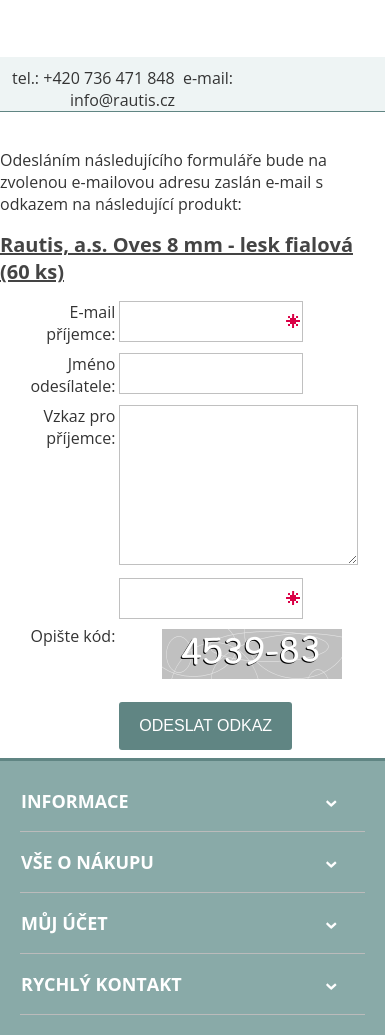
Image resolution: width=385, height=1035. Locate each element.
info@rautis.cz (122, 100)
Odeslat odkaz (205, 725)
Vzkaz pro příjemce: (79, 427)
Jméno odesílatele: (72, 375)
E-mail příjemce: (80, 323)
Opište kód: (73, 636)
